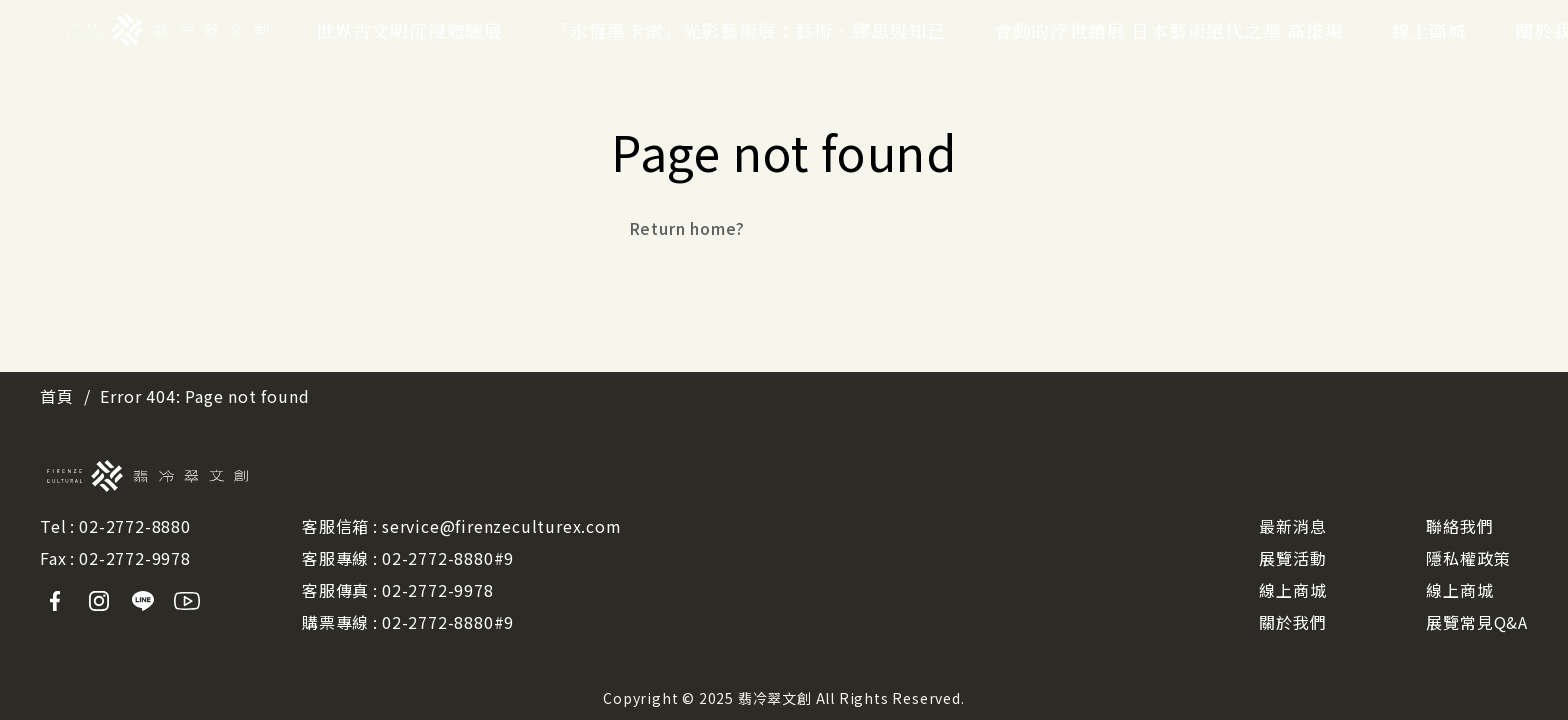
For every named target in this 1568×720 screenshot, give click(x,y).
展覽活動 (1292, 558)
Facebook (55, 601)
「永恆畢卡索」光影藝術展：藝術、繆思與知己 (748, 30)
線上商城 (1429, 30)
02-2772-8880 (135, 526)
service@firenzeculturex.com (502, 526)
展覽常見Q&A (1477, 622)
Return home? (687, 228)
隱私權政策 (1468, 558)
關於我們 (1292, 622)
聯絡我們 (1459, 526)
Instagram (99, 601)
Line (143, 601)
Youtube (187, 601)
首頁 (57, 396)
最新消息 (1292, 526)
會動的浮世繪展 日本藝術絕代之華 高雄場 (1169, 30)
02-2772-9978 (135, 558)
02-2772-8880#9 (448, 558)
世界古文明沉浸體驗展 (409, 30)
